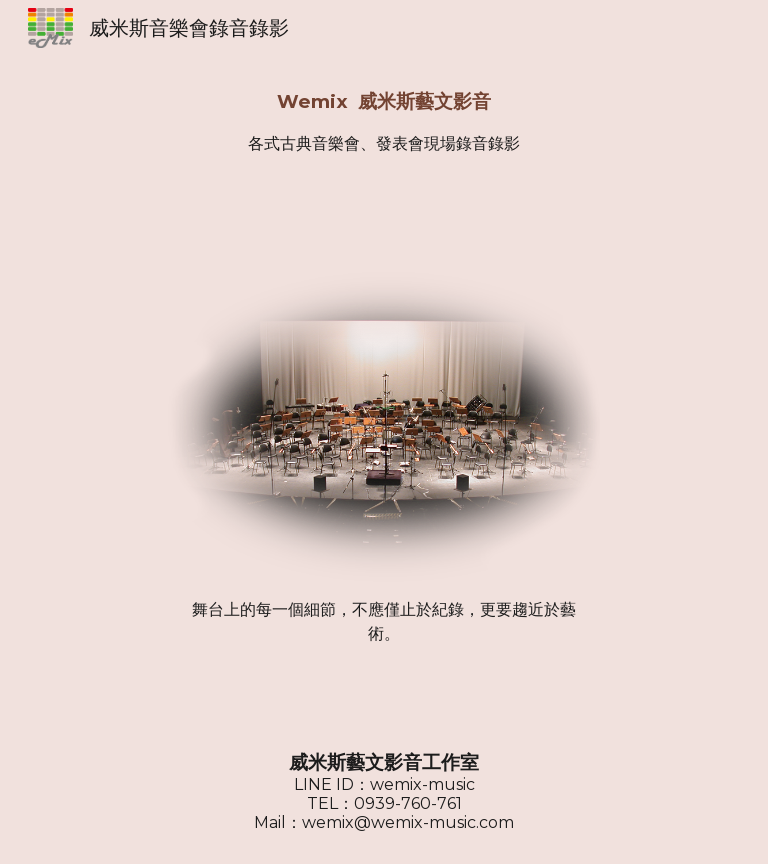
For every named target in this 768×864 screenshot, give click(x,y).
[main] (383, 122)
